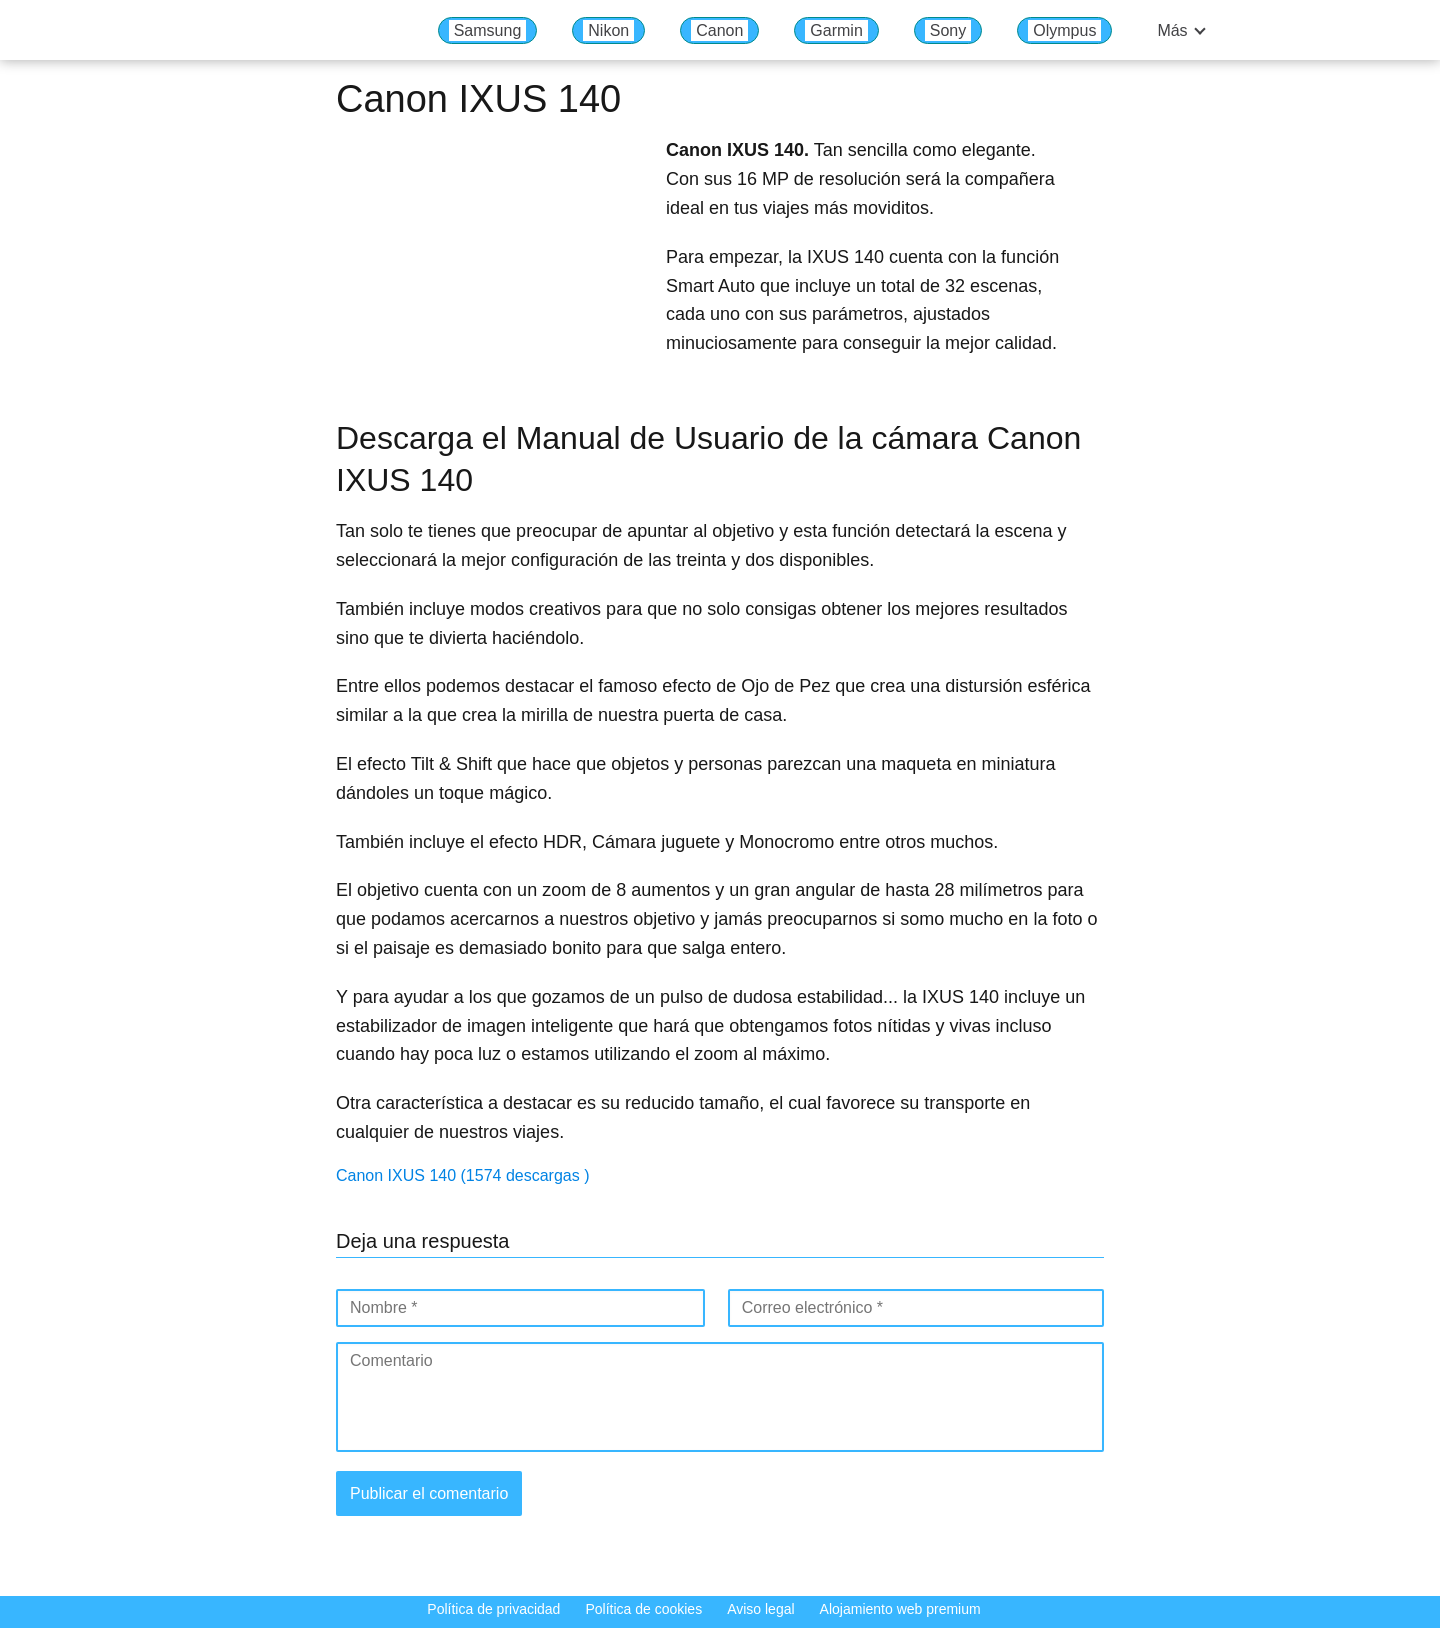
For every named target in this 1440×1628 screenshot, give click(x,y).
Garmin (836, 30)
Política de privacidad (493, 1609)
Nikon (608, 30)
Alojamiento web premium (900, 1609)
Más (1172, 30)
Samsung (488, 30)
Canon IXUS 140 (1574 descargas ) (462, 1175)
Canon (719, 30)
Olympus (1064, 30)
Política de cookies (643, 1609)
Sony (948, 30)
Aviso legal (760, 1609)
